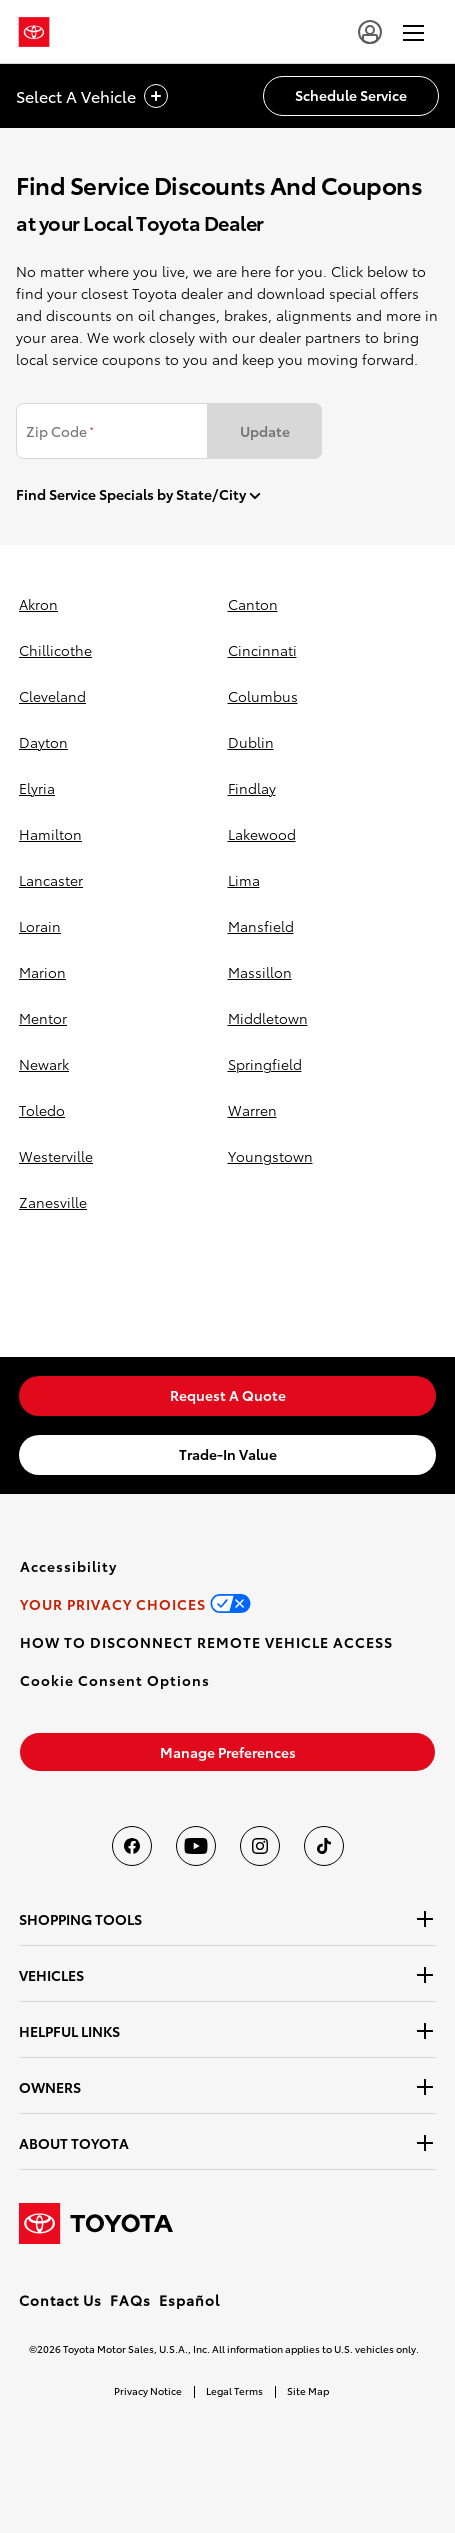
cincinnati (262, 650)
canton (253, 604)
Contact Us (60, 2300)
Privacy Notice (148, 2390)
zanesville (53, 1202)
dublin (251, 742)
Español (189, 2300)
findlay (252, 788)
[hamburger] (413, 32)
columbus (263, 696)
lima (244, 880)
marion (42, 972)
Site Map (308, 2390)
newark (44, 1064)
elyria (37, 788)
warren (252, 1110)
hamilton (50, 834)
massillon (260, 972)
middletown (268, 1018)
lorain (40, 926)
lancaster (51, 880)
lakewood (262, 834)
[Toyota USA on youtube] (196, 1846)
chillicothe (55, 650)
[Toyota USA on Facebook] (132, 1846)
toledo (42, 1110)
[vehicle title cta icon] (156, 96)
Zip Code (59, 431)
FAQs (130, 2300)
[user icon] (370, 32)
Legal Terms (234, 2390)
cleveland (52, 696)
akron (38, 604)
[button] (115, 1680)
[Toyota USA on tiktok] (324, 1846)
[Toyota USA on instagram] (260, 1846)
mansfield (261, 926)
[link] (227, 1396)
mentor (43, 1018)
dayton (43, 742)
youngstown (270, 1156)
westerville (56, 1156)
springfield (265, 1064)
